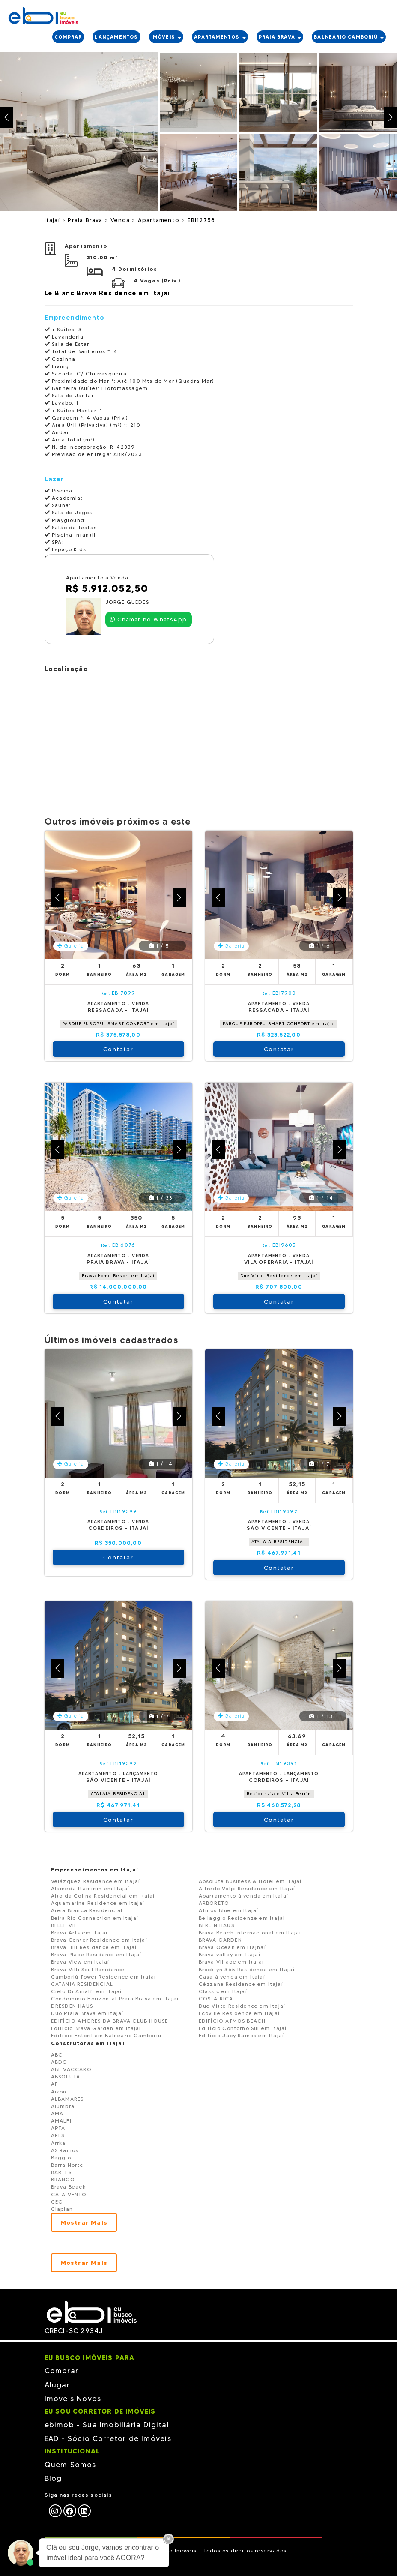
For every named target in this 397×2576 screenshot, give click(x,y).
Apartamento (160, 219)
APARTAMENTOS (220, 37)
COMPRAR (68, 37)
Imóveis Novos (73, 2398)
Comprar (61, 2370)
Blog (53, 2478)
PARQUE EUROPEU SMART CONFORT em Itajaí (118, 1023)
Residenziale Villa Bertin (279, 1793)
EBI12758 (201, 219)
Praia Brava (86, 219)
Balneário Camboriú (349, 37)
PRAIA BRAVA (280, 37)
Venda (121, 219)
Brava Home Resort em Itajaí (118, 1275)
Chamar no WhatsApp (148, 619)
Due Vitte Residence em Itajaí (279, 1275)
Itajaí (53, 219)
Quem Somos (70, 2464)
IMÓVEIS (166, 37)
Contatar (118, 1049)
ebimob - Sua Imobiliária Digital (107, 2424)
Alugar (57, 2385)
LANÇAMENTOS (116, 37)
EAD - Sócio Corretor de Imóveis (108, 2438)
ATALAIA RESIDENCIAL (278, 1541)
